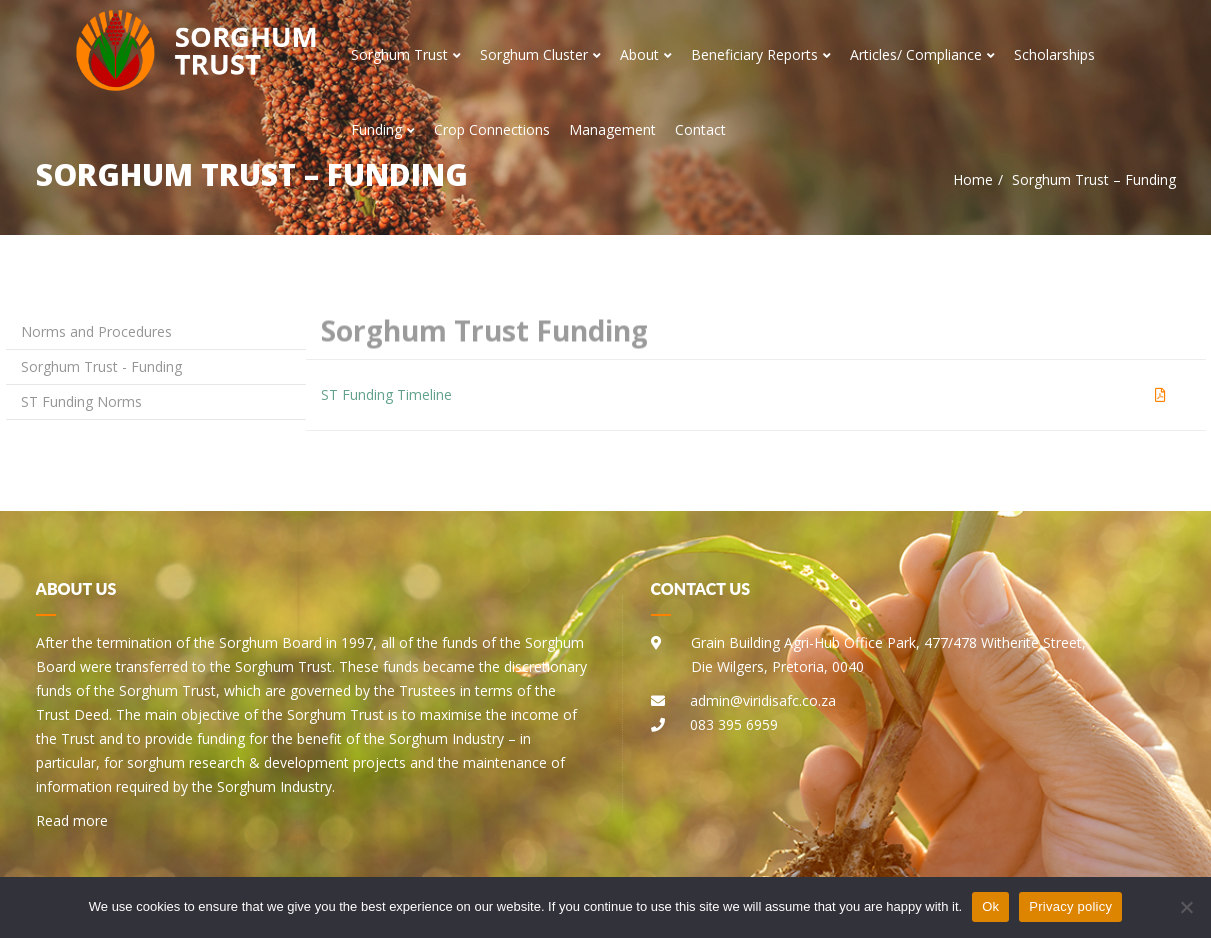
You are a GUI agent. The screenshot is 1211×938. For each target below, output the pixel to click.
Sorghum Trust (406, 54)
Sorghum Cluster (540, 54)
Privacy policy (1070, 906)
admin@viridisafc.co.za (763, 700)
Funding (383, 129)
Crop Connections (492, 129)
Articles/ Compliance (922, 54)
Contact (700, 129)
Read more (72, 820)
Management (612, 129)
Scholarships (1054, 54)
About (646, 54)
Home (973, 179)
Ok (990, 906)
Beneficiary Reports (761, 54)
